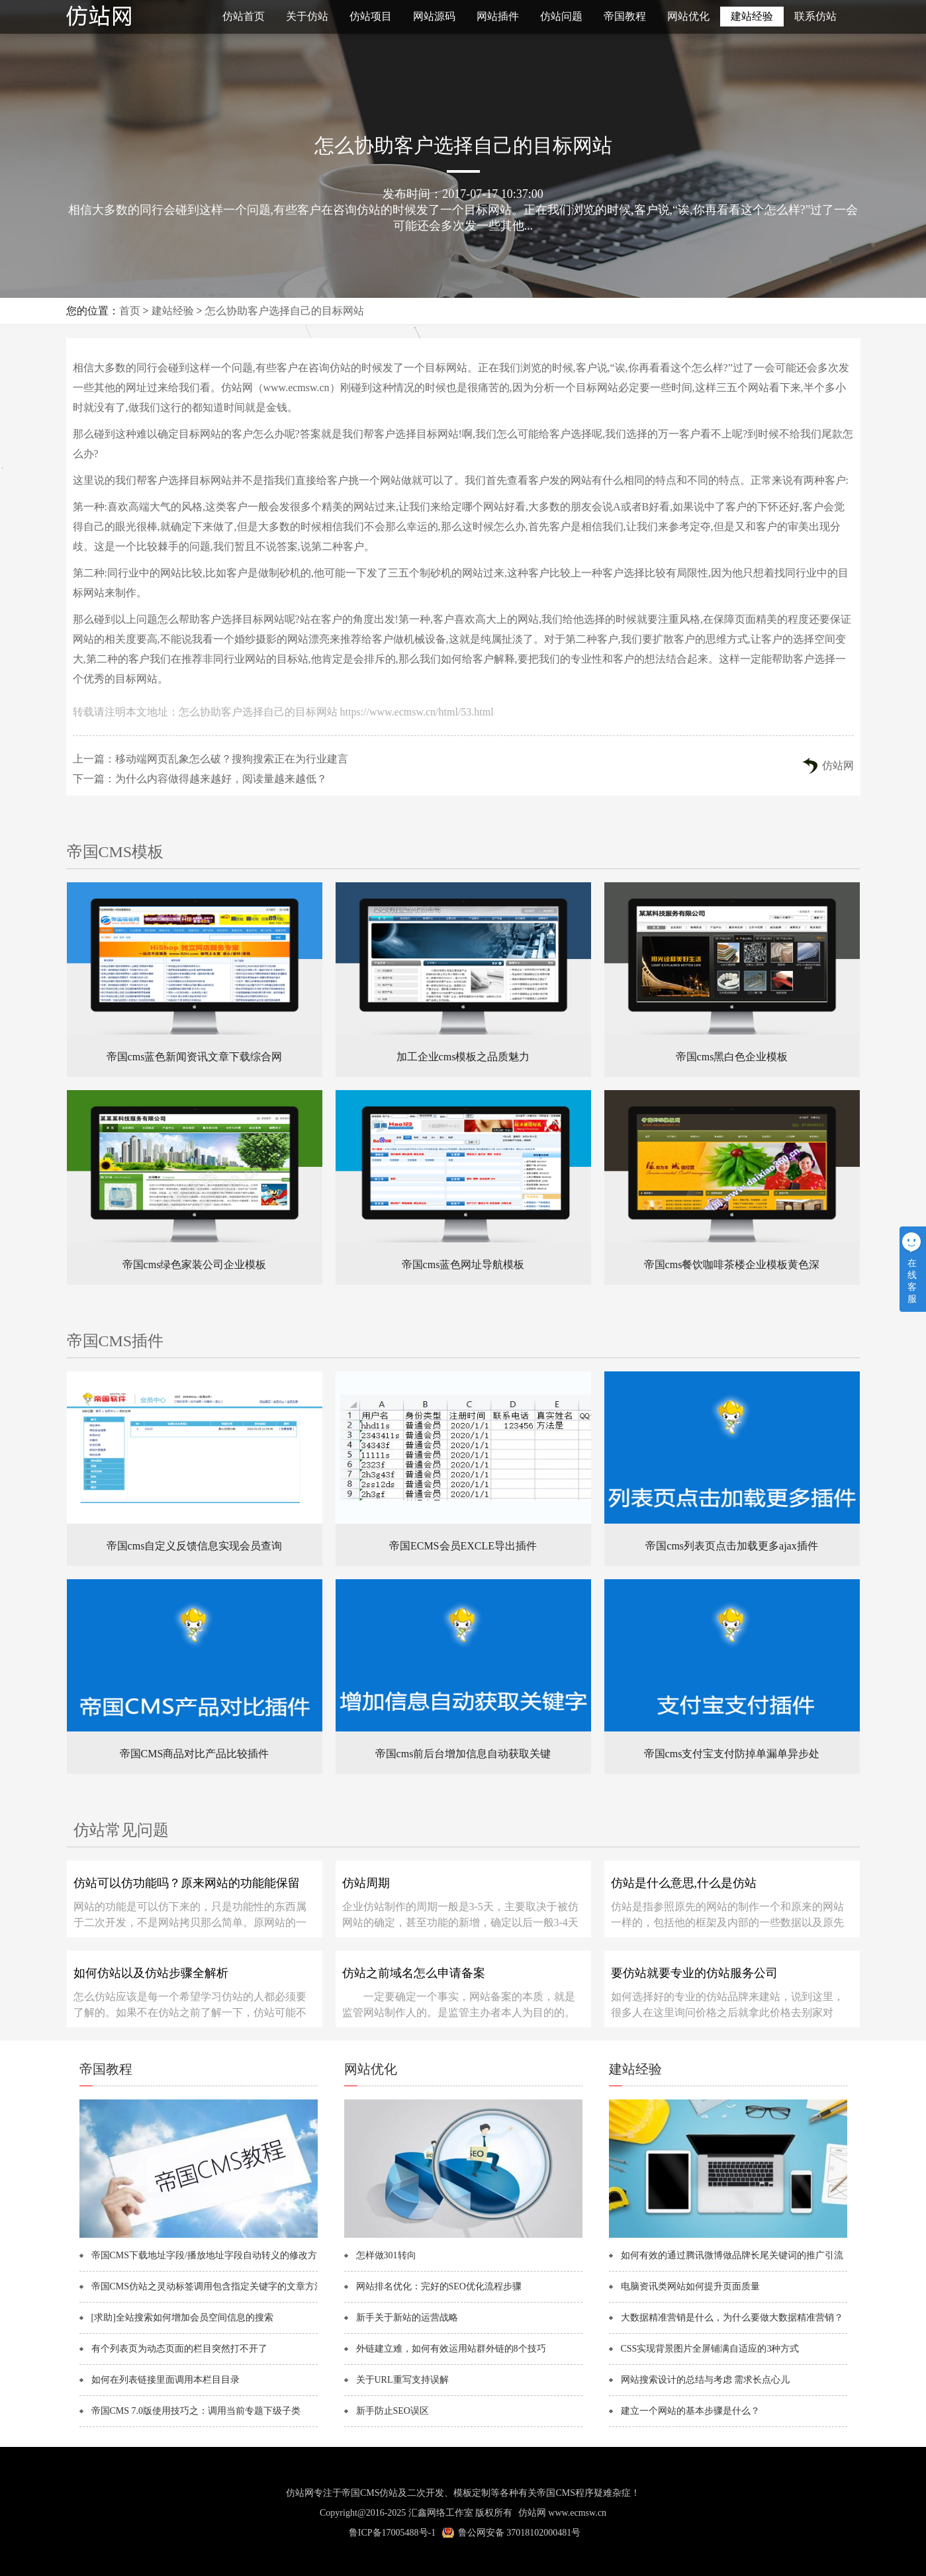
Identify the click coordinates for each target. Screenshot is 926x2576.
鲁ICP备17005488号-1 (392, 2533)
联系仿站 (815, 16)
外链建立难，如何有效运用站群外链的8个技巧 (451, 2349)
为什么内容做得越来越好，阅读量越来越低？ (221, 778)
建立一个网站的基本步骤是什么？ (690, 2411)
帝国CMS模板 (115, 851)
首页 (129, 310)
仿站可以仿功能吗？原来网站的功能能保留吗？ (186, 1887)
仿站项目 (370, 16)
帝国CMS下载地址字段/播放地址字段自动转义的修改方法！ (210, 2255)
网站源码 (434, 16)
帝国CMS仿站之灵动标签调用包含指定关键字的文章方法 (207, 2286)
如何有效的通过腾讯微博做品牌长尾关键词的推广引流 (732, 2255)
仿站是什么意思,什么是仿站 (684, 1883)
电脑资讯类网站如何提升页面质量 (690, 2286)
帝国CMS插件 (115, 1341)
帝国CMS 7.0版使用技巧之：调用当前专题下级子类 (196, 2411)
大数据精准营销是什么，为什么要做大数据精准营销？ (732, 2318)
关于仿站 (307, 16)
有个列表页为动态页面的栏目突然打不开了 (179, 2349)
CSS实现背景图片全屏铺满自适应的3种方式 (710, 2349)
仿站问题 (561, 16)
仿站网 (838, 765)
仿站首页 (243, 16)
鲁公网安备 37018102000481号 (519, 2533)
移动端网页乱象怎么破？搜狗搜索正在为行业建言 (231, 758)
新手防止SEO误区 (392, 2411)
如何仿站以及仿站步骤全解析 (150, 1973)
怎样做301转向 (386, 2255)
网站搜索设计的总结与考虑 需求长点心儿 (705, 2380)
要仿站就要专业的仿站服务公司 (694, 1973)
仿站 (132, 16)
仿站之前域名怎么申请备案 (413, 1973)
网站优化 (688, 16)
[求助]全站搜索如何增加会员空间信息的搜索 (182, 2318)
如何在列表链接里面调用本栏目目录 (165, 2380)
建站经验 (752, 16)
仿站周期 (366, 1883)
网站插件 (498, 16)
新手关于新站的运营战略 (407, 2318)
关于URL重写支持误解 (402, 2380)
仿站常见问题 (121, 1830)
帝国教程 (625, 16)
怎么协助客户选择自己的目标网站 (284, 310)
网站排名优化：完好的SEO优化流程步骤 (439, 2286)
